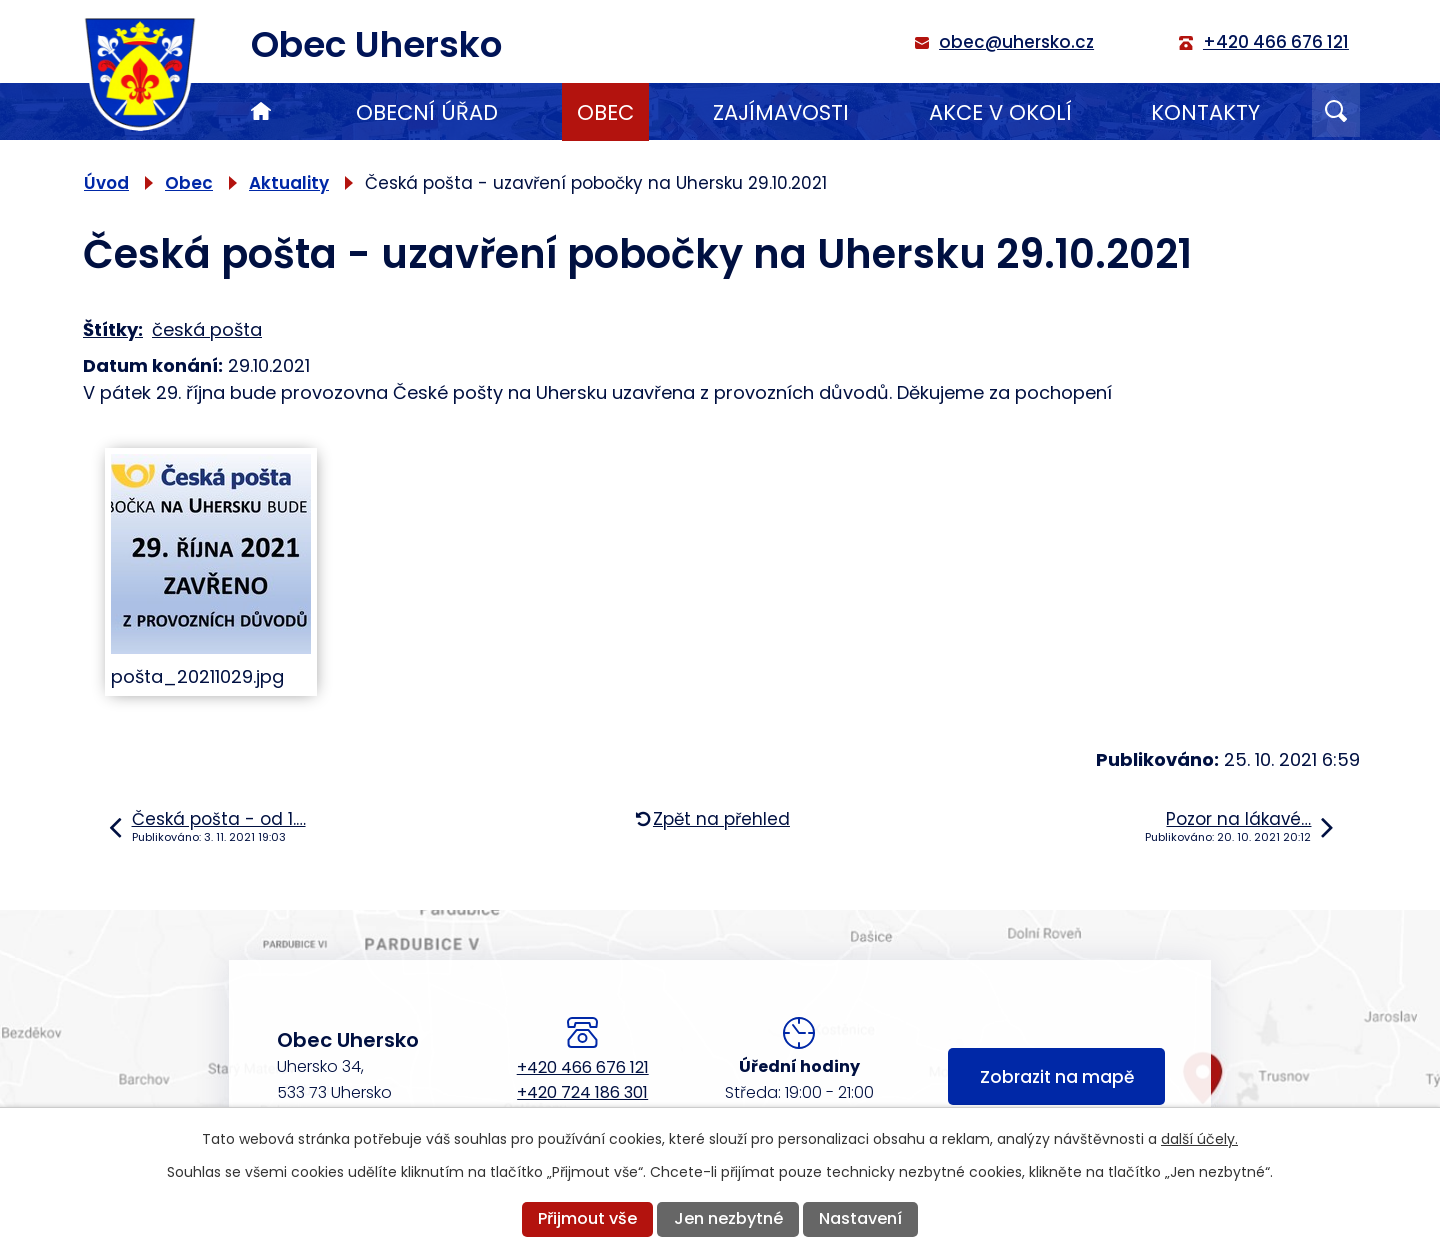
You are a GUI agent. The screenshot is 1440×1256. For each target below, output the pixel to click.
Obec (605, 112)
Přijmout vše (587, 1218)
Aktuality (289, 183)
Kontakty (1205, 112)
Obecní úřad (427, 112)
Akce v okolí (1000, 112)
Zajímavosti (781, 112)
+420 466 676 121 (583, 1067)
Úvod (261, 112)
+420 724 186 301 (582, 1092)
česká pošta (207, 329)
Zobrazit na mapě (1057, 1077)
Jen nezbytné (728, 1218)
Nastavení (860, 1218)
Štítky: (113, 329)
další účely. (1199, 1139)
